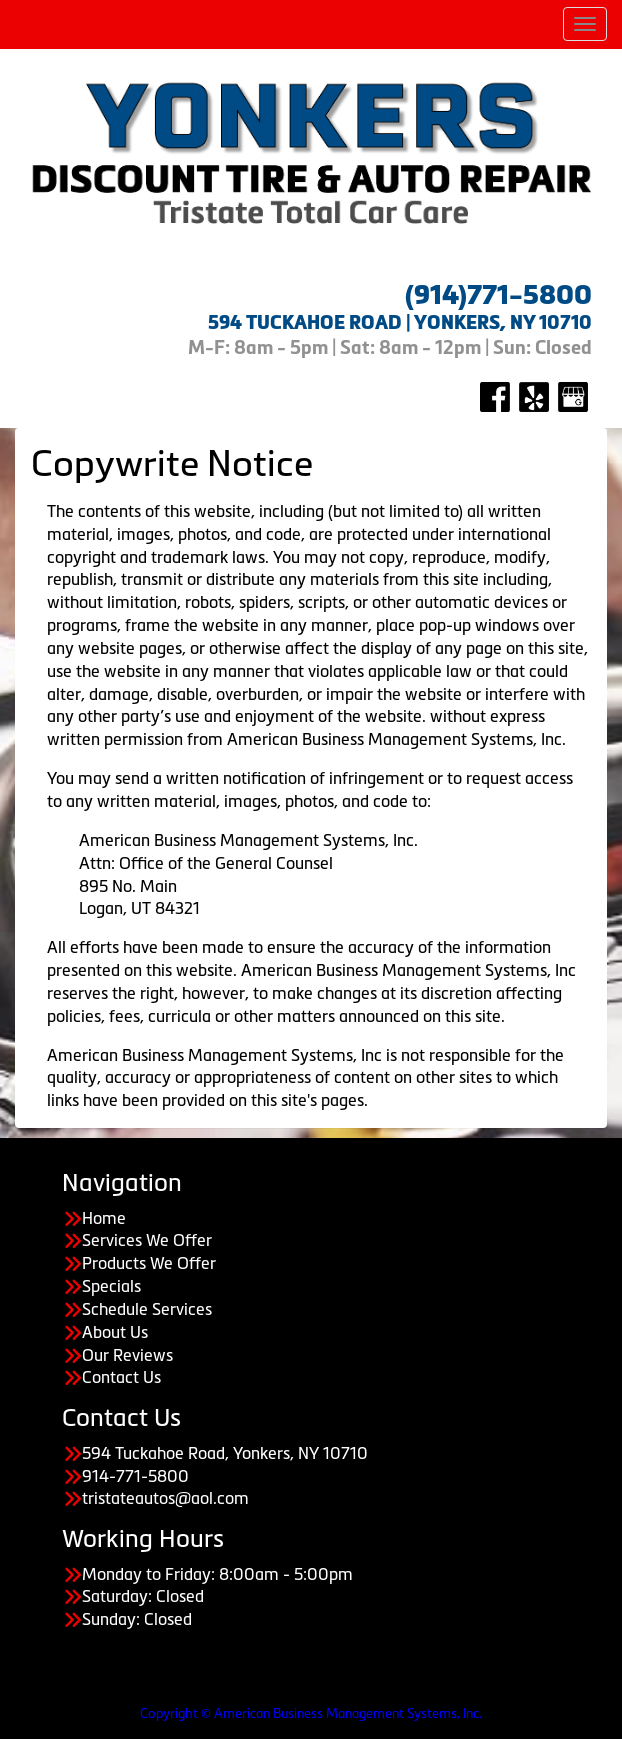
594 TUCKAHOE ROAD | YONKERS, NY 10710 (400, 322)
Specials (111, 1286)
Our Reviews (127, 1355)
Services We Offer (147, 1240)
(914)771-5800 (498, 295)
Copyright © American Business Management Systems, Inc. (311, 1713)
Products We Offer (149, 1263)
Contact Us (121, 1377)
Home (104, 1218)
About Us (115, 1332)
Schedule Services (147, 1309)
